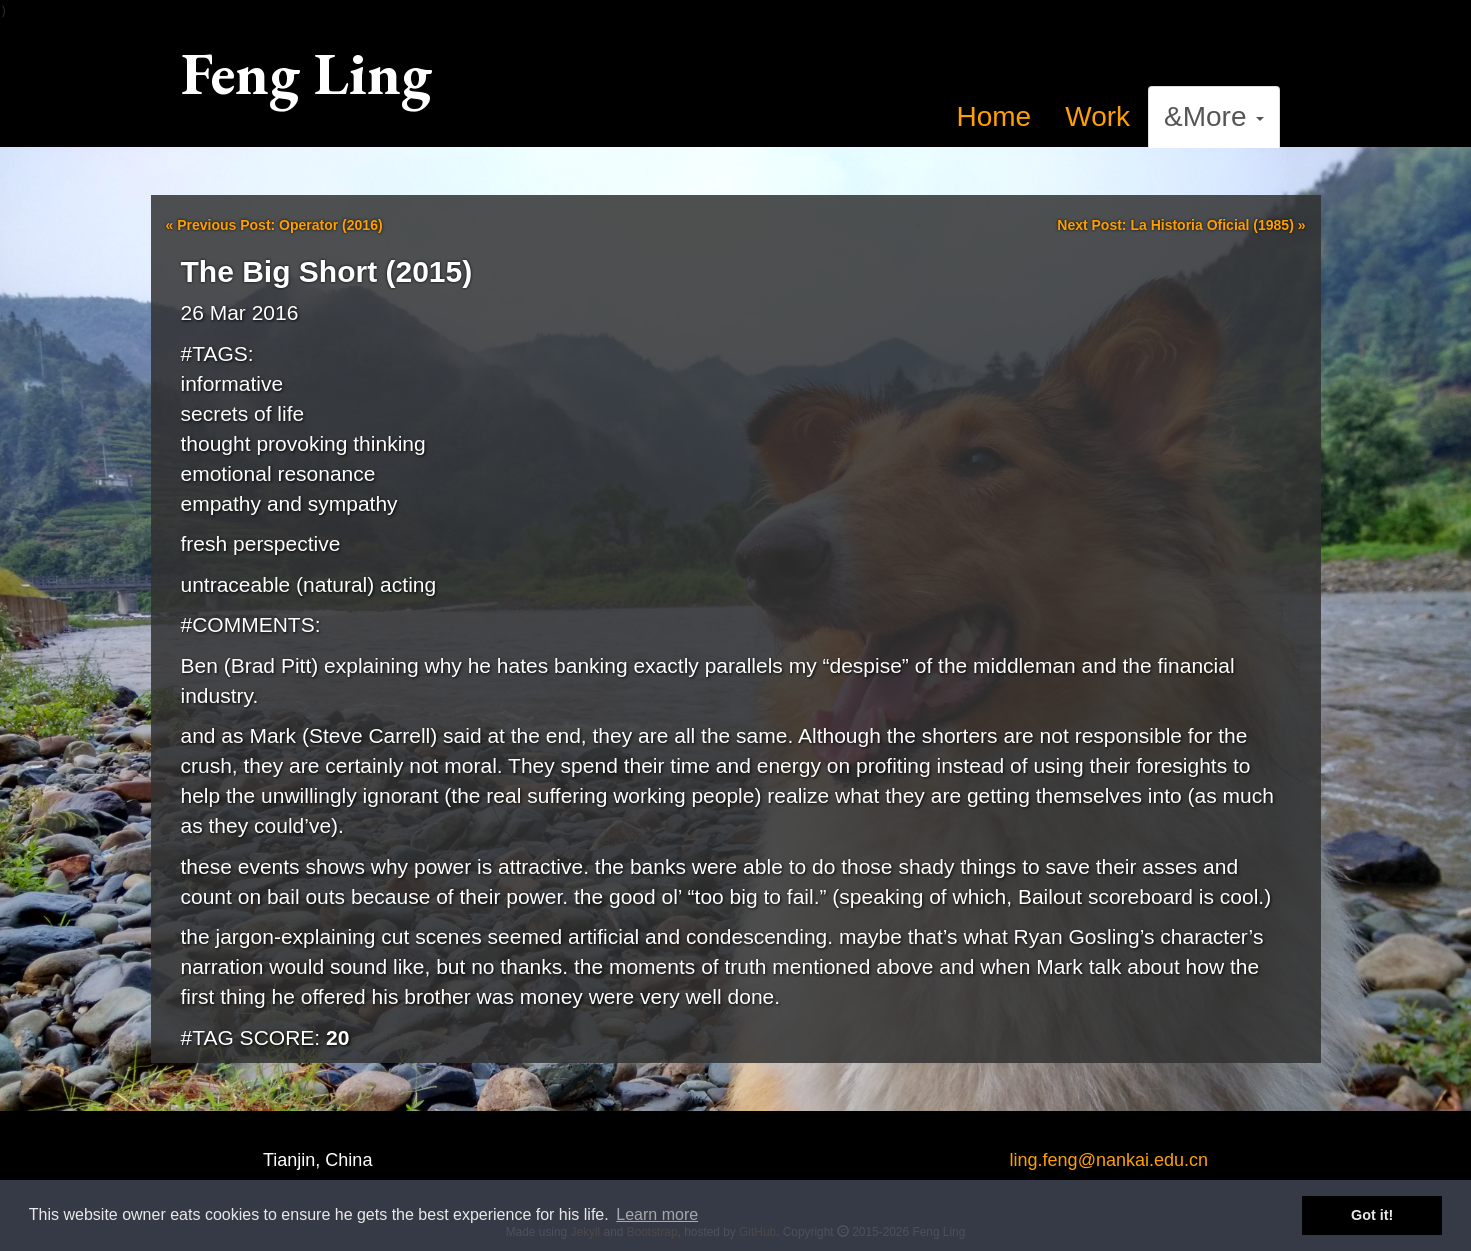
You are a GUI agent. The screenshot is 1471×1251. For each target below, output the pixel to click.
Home (994, 116)
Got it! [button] (1372, 1215)
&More (1214, 116)
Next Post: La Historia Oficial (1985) (1181, 225)
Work (1097, 116)
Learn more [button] (657, 1214)
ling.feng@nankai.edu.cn (1109, 1160)
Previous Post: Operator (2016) (274, 225)
